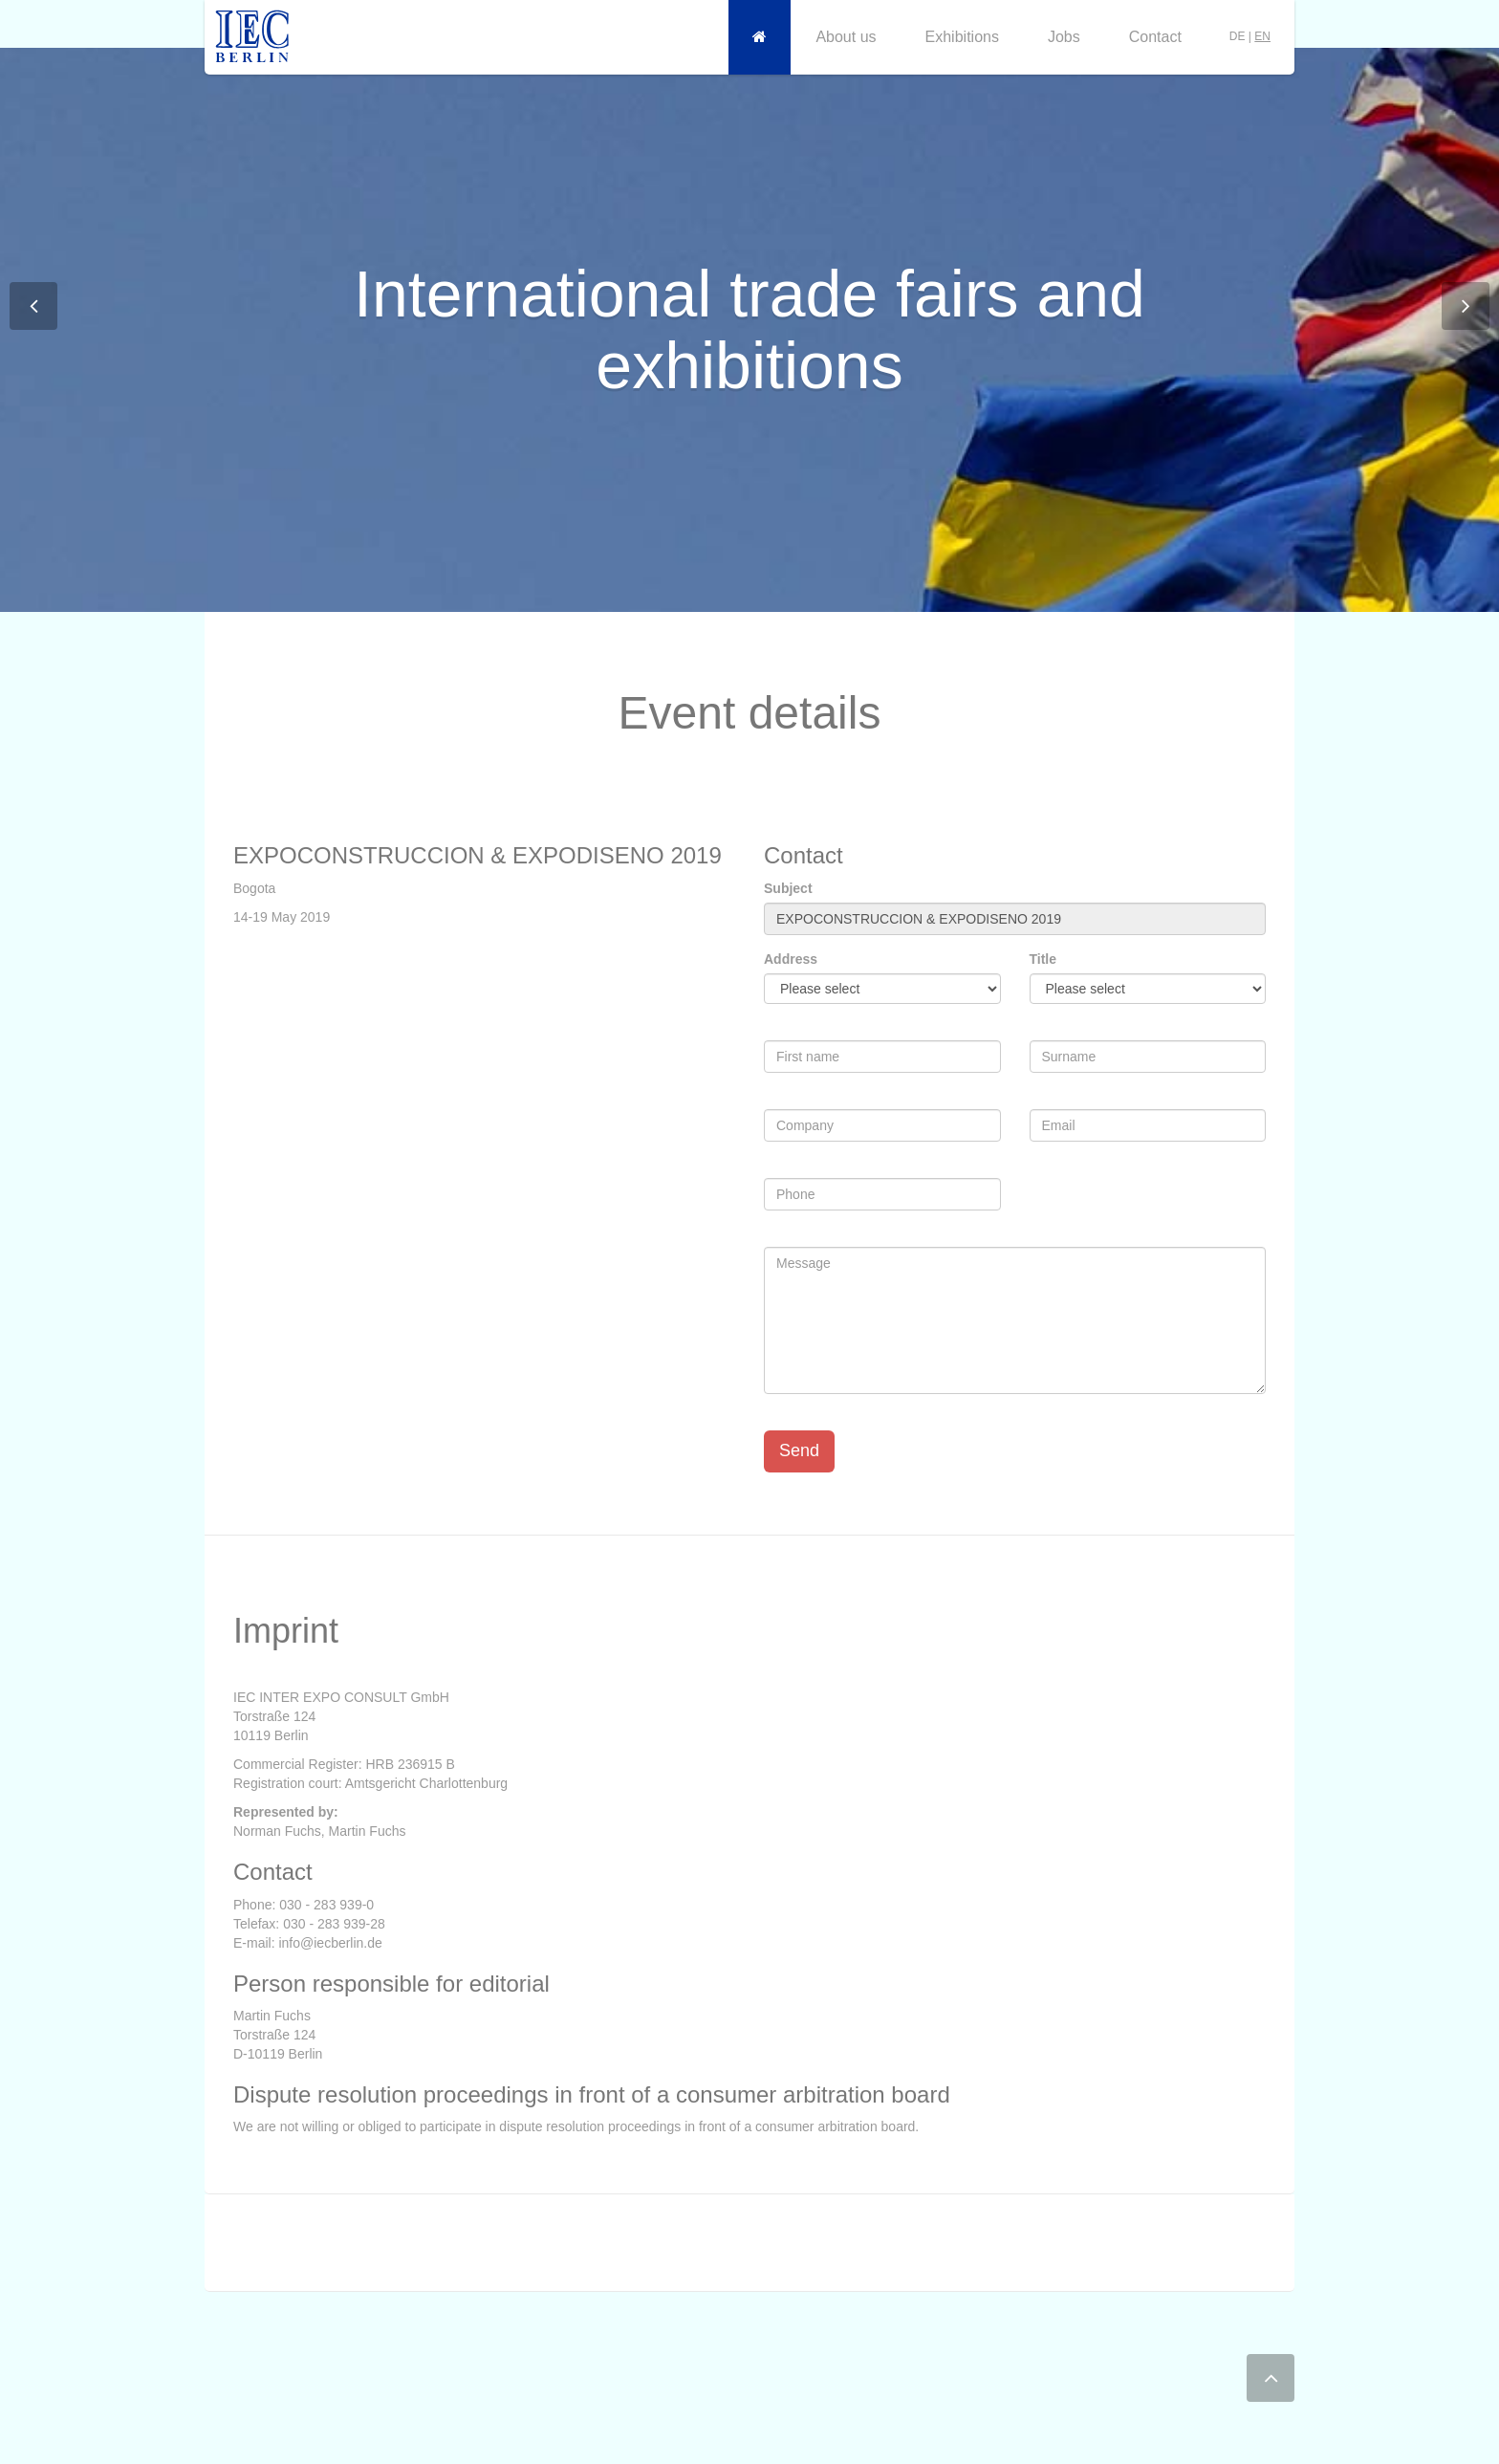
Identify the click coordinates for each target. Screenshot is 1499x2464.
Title (1043, 959)
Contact (1155, 37)
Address (790, 959)
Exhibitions (962, 37)
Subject (788, 888)
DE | (1250, 36)
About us (845, 37)
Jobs (1064, 37)
